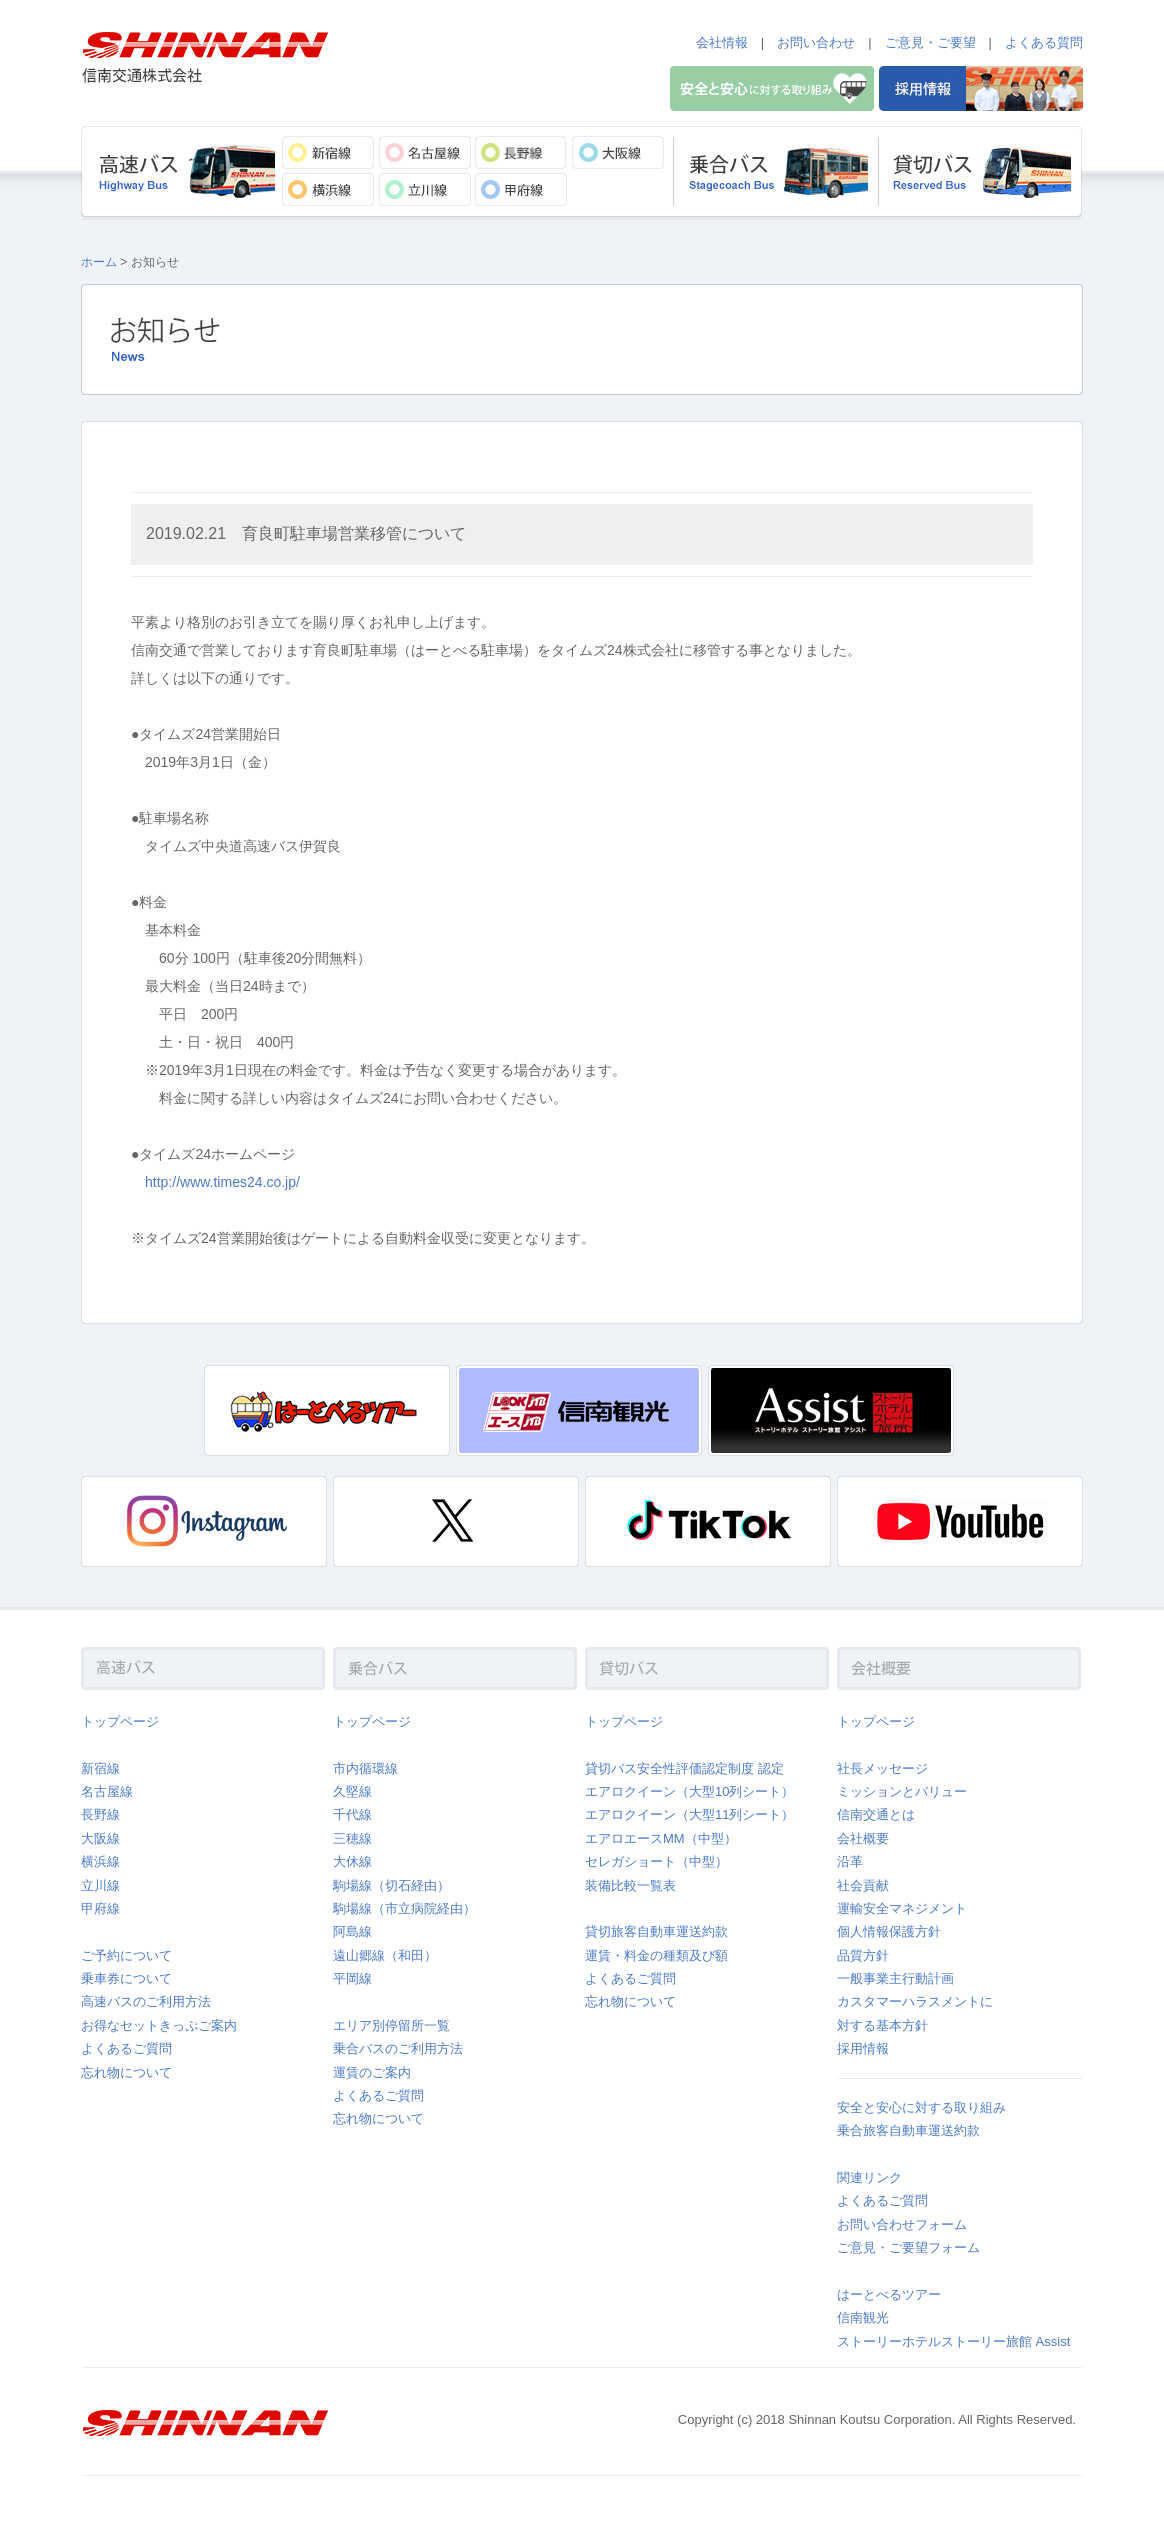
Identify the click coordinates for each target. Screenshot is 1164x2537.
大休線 (352, 1861)
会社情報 (722, 42)
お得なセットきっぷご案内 (159, 2025)
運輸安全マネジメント (902, 1908)
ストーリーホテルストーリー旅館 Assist (953, 2341)
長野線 (100, 1814)
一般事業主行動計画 (895, 1978)
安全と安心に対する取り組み (921, 2107)
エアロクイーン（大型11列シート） (689, 1814)
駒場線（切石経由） (391, 1885)
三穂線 (352, 1838)
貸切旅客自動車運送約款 (656, 1931)
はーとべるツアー (889, 2294)
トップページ (120, 1721)
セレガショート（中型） (656, 1861)
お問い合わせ (816, 42)
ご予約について (126, 1955)
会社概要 (863, 1838)
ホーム (99, 262)
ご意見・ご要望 (930, 42)
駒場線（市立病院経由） (404, 1908)
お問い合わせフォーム (902, 2224)
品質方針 (863, 1955)
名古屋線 (107, 1791)
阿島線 (352, 1931)
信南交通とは (876, 1814)
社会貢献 (863, 1885)
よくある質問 (1044, 42)
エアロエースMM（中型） (661, 1838)
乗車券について (126, 1978)
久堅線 (352, 1791)
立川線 (100, 1885)
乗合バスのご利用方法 (398, 2048)
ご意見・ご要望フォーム (908, 2247)
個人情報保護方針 (889, 1931)
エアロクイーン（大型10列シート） (689, 1791)
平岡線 (352, 1978)
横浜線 (100, 1861)
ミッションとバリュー (902, 1791)
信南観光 (863, 2317)
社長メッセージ (882, 1768)
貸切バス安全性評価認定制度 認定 (684, 1768)
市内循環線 (365, 1768)
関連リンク (869, 2177)
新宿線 (100, 1768)
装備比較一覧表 (630, 1885)
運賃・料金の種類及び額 (656, 1955)
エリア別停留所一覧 (391, 2025)
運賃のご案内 (372, 2072)
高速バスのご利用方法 (146, 2001)
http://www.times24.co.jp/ (222, 1182)
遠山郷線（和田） (385, 1955)
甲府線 (100, 1908)
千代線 (352, 1814)
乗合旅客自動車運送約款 (908, 2130)
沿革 (850, 1861)
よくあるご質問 (126, 2048)
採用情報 (863, 2048)
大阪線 (100, 1838)
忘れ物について (126, 2072)
